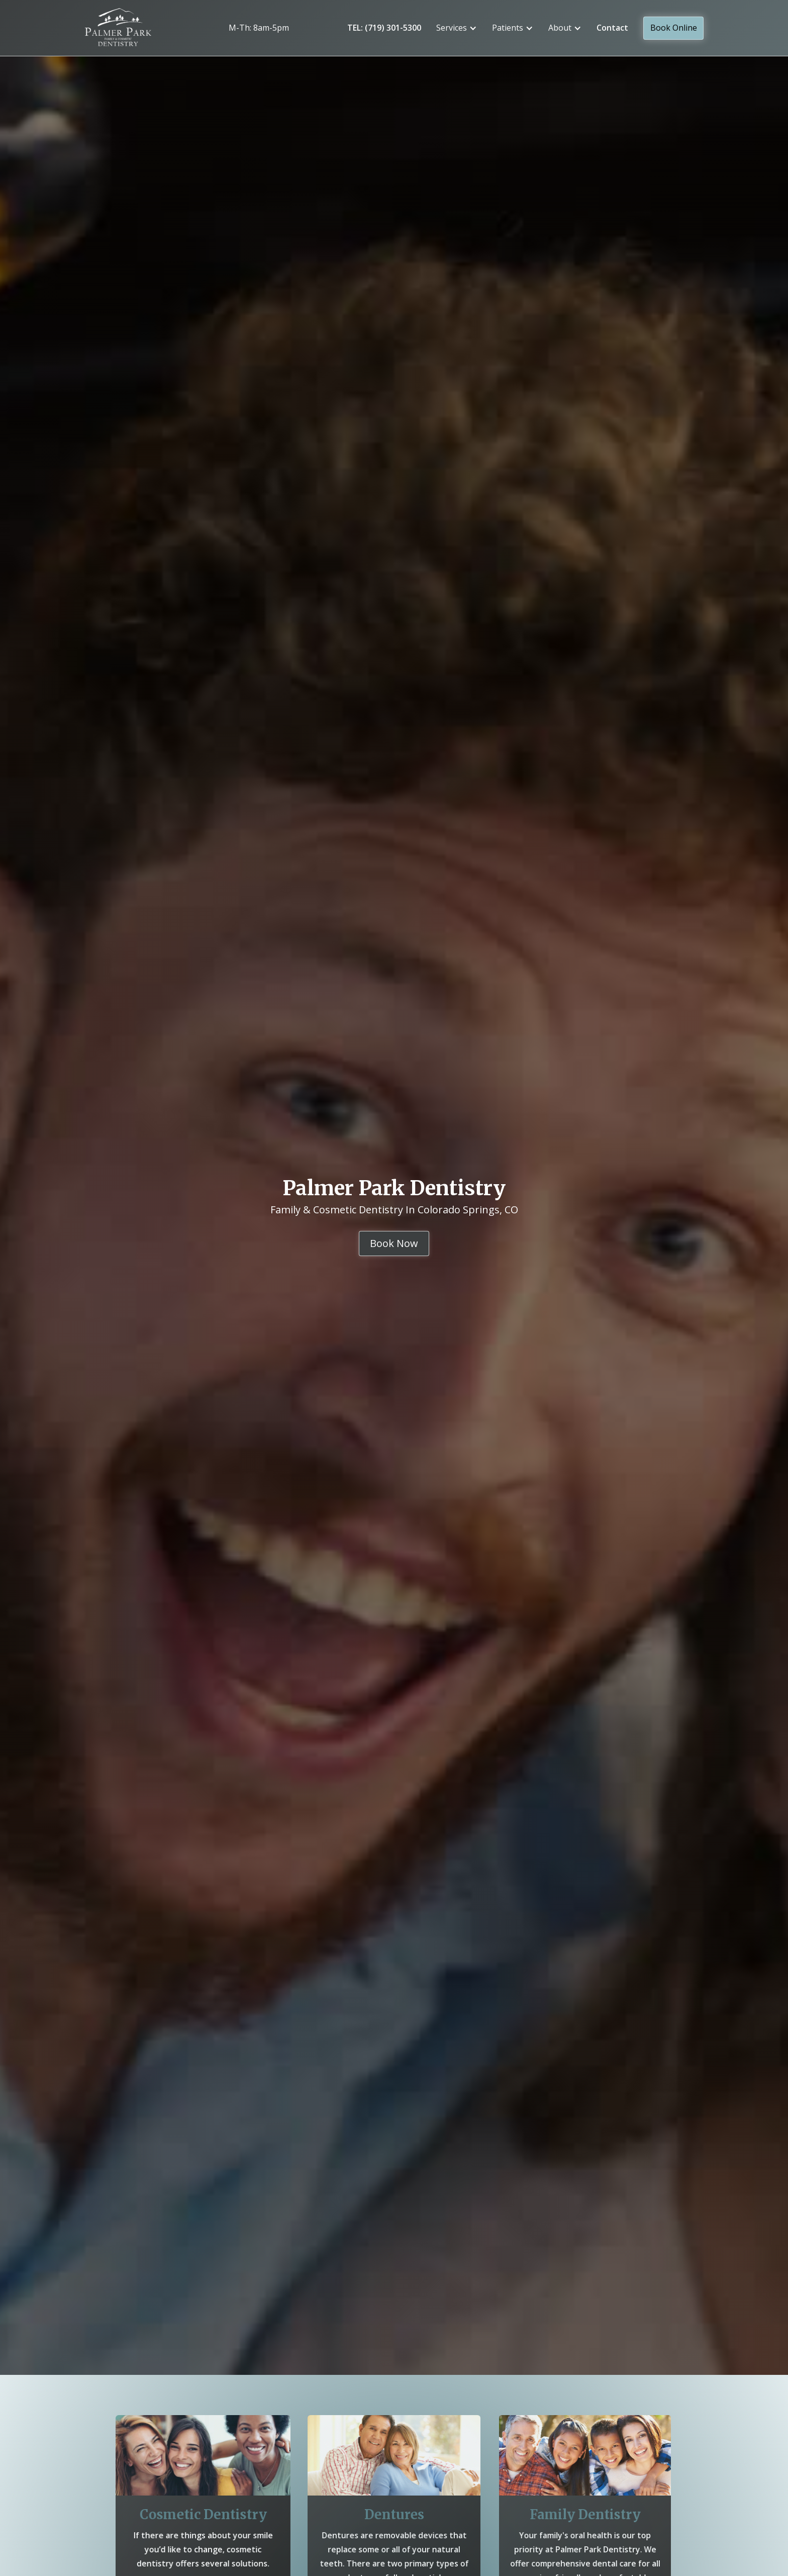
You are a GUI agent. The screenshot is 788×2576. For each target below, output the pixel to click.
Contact (612, 27)
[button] (456, 28)
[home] (127, 28)
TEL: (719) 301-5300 (384, 27)
